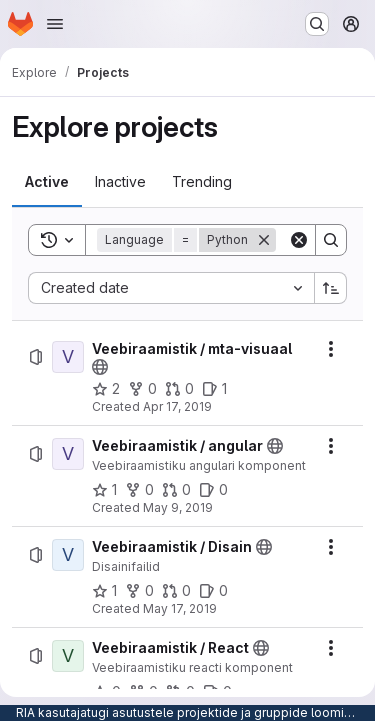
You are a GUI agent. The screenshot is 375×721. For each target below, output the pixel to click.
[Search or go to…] (317, 24)
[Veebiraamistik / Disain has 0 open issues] (213, 591)
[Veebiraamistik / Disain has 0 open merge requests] (176, 591)
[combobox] (171, 288)
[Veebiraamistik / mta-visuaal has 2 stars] (106, 389)
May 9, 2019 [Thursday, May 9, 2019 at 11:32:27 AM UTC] (178, 507)
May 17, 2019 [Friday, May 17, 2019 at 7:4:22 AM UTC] (180, 608)
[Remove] (264, 240)
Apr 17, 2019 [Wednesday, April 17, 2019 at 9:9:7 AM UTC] (177, 406)
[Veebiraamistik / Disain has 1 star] (104, 591)
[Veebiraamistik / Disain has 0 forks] (139, 591)
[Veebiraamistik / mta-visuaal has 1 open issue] (214, 389)
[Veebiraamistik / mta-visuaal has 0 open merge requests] (179, 389)
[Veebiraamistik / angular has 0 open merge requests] (176, 490)
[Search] (331, 240)
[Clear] (299, 240)
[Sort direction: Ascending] (331, 288)
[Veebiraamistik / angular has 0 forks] (139, 490)
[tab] (47, 182)
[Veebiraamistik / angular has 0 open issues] (213, 490)
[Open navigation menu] (55, 24)
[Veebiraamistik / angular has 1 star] (104, 490)
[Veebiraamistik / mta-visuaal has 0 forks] (142, 389)
